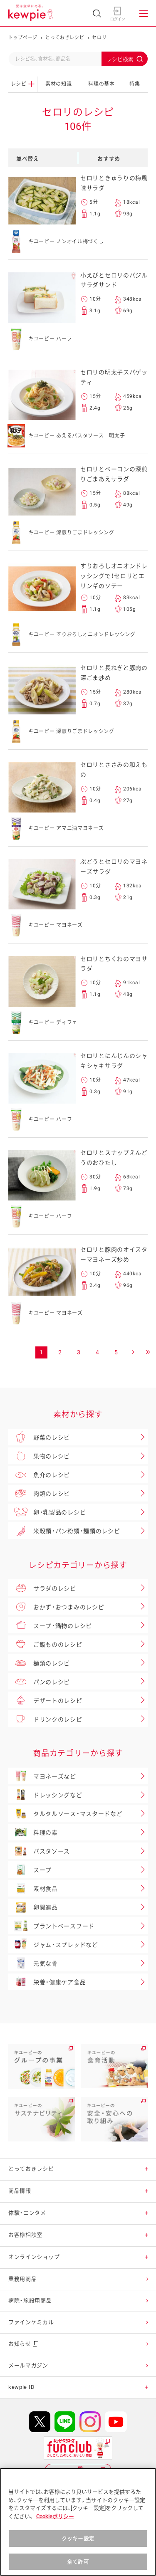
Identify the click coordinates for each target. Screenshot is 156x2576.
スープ (30, 1869)
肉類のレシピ (39, 1493)
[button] (146, 2169)
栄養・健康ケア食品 (47, 1981)
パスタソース (39, 1850)
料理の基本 (101, 84)
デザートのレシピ (45, 1700)
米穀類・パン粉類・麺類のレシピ (64, 1530)
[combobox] (78, 59)
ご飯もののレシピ (45, 1643)
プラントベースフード (51, 1925)
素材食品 (33, 1888)
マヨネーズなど (42, 1776)
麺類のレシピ (39, 1662)
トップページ (22, 37)
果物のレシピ (39, 1455)
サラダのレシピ (42, 1587)
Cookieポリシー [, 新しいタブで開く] (55, 2524)
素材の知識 (58, 84)
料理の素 (33, 1832)
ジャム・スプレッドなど (53, 1944)
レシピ (23, 84)
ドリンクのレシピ (45, 1718)
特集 (134, 84)
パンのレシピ (39, 1681)
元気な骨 (33, 1963)
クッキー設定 (78, 2546)
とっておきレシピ (64, 37)
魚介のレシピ (39, 1474)
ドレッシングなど (45, 1794)
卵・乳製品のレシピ (47, 1512)
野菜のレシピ (39, 1437)
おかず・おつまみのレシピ (56, 1606)
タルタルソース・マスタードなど (65, 1813)
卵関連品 (33, 1907)
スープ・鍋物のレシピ (50, 1625)
